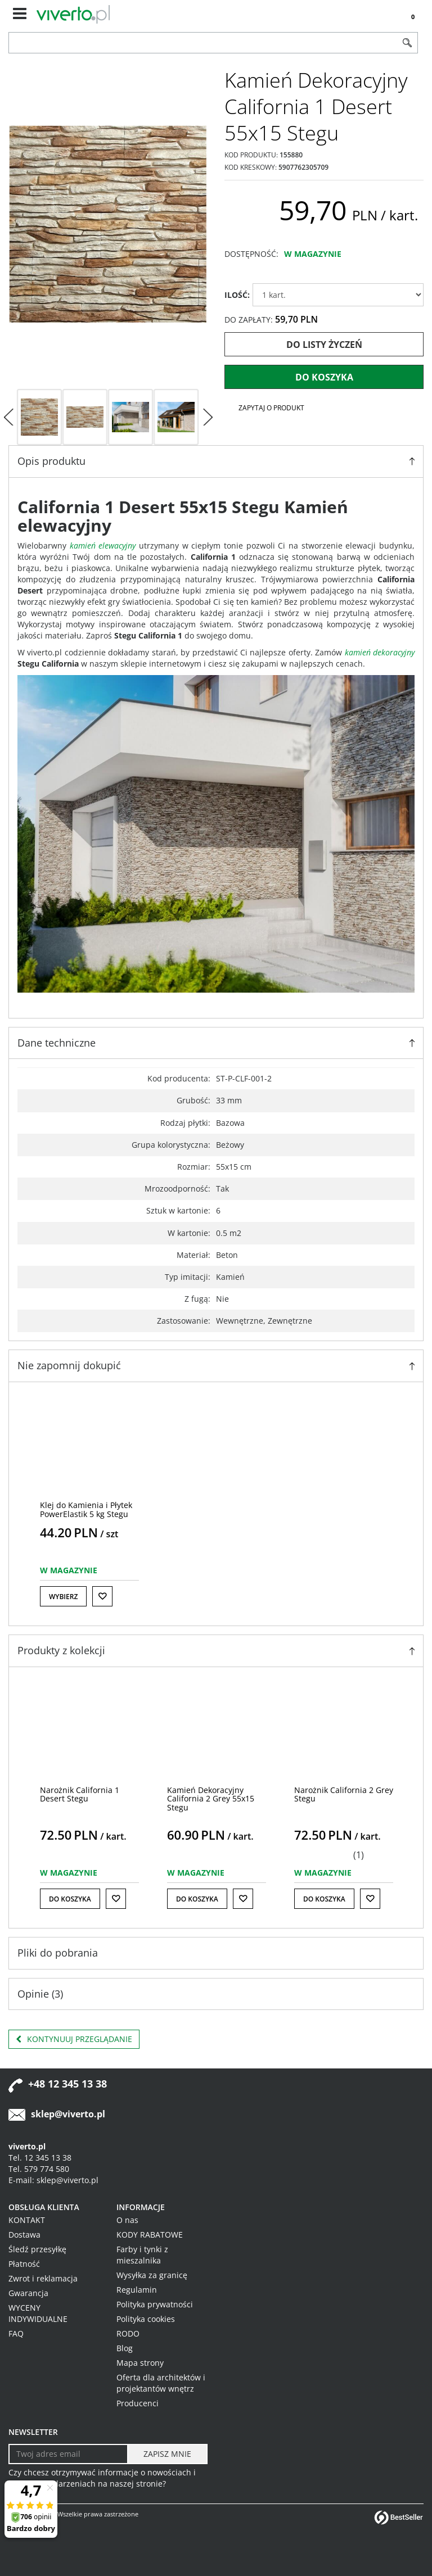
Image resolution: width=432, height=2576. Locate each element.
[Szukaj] (407, 43)
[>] (207, 417)
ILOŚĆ (237, 294)
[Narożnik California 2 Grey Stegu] (343, 1794)
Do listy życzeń (324, 344)
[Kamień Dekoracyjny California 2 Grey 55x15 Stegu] (210, 1799)
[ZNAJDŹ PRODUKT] (203, 43)
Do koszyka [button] (70, 1899)
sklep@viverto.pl (68, 2114)
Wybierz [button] (63, 1596)
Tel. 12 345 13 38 (39, 2157)
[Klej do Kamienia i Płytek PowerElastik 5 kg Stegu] (86, 1509)
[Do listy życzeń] (102, 1596)
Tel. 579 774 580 (38, 2168)
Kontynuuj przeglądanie (74, 2039)
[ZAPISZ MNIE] (167, 2454)
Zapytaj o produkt (271, 408)
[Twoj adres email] (68, 2454)
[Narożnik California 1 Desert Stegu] (79, 1794)
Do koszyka (324, 377)
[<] (8, 417)
